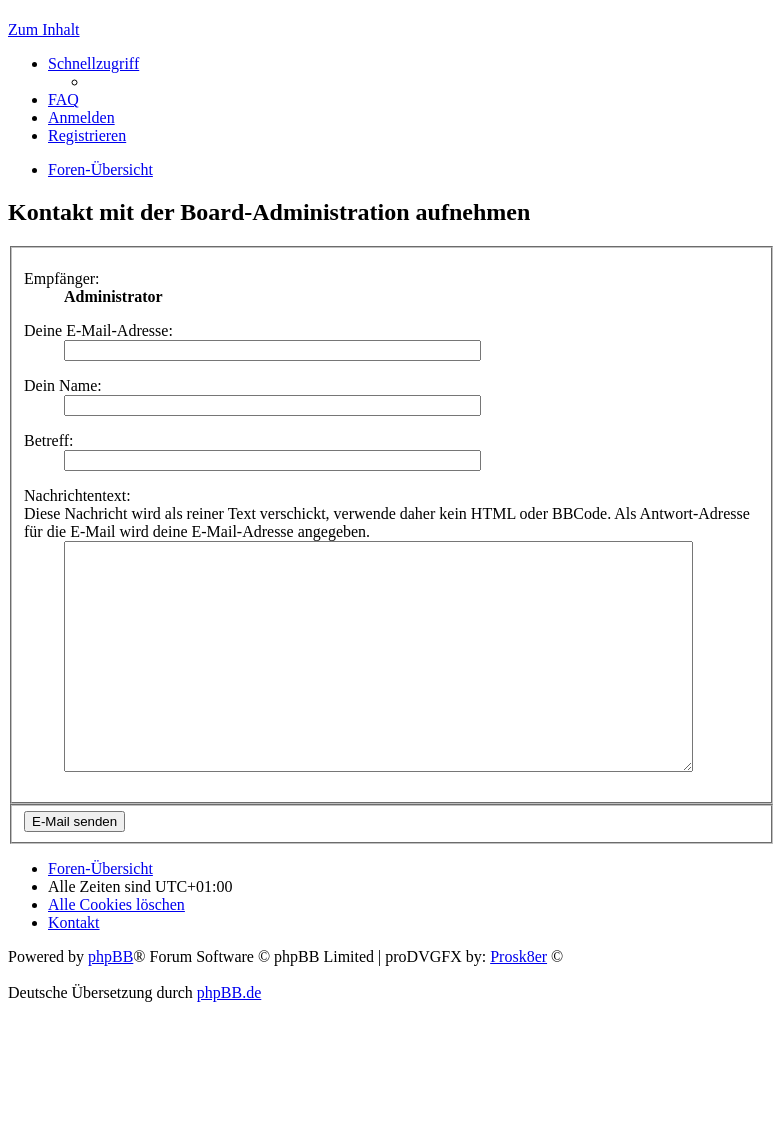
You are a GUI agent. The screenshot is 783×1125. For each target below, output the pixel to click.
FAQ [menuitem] (63, 99)
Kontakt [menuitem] (74, 967)
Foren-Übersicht (100, 913)
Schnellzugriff (93, 63)
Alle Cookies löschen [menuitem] (116, 949)
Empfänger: (62, 278)
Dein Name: (63, 385)
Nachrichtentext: (77, 495)
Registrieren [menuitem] (87, 135)
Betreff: (48, 440)
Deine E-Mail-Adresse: (98, 330)
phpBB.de (229, 1037)
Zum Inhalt (44, 29)
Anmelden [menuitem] (81, 117)
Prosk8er (518, 1001)
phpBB (110, 1001)
